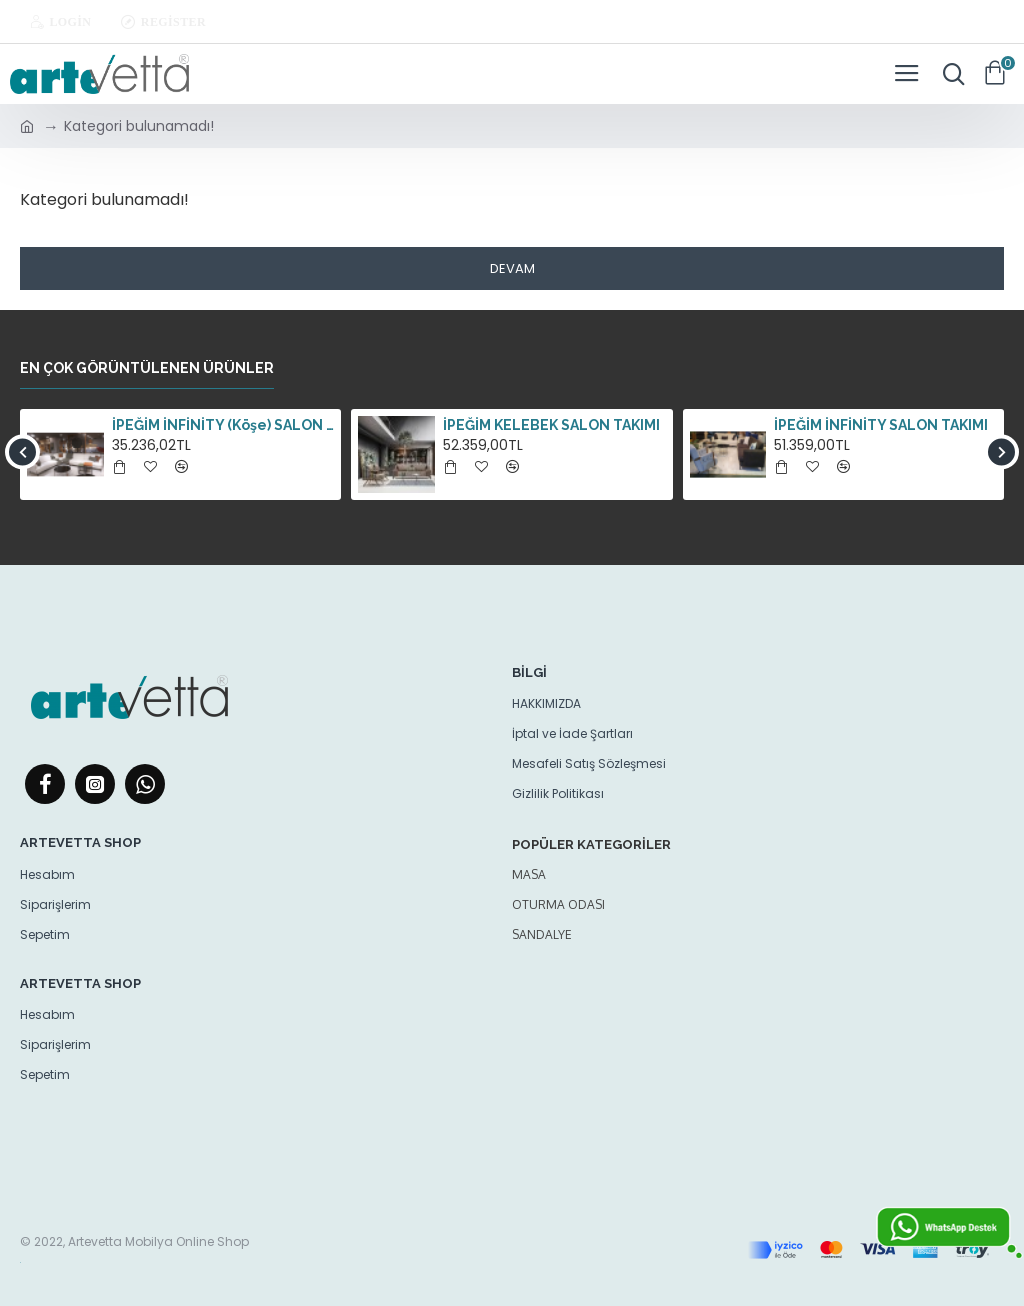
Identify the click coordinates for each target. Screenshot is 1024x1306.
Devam (512, 268)
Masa (529, 874)
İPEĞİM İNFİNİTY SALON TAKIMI (881, 425)
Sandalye (542, 934)
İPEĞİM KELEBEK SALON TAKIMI (551, 425)
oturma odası (558, 904)
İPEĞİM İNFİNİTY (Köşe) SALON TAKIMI (223, 425)
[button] (22, 451)
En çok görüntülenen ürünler (147, 368)
